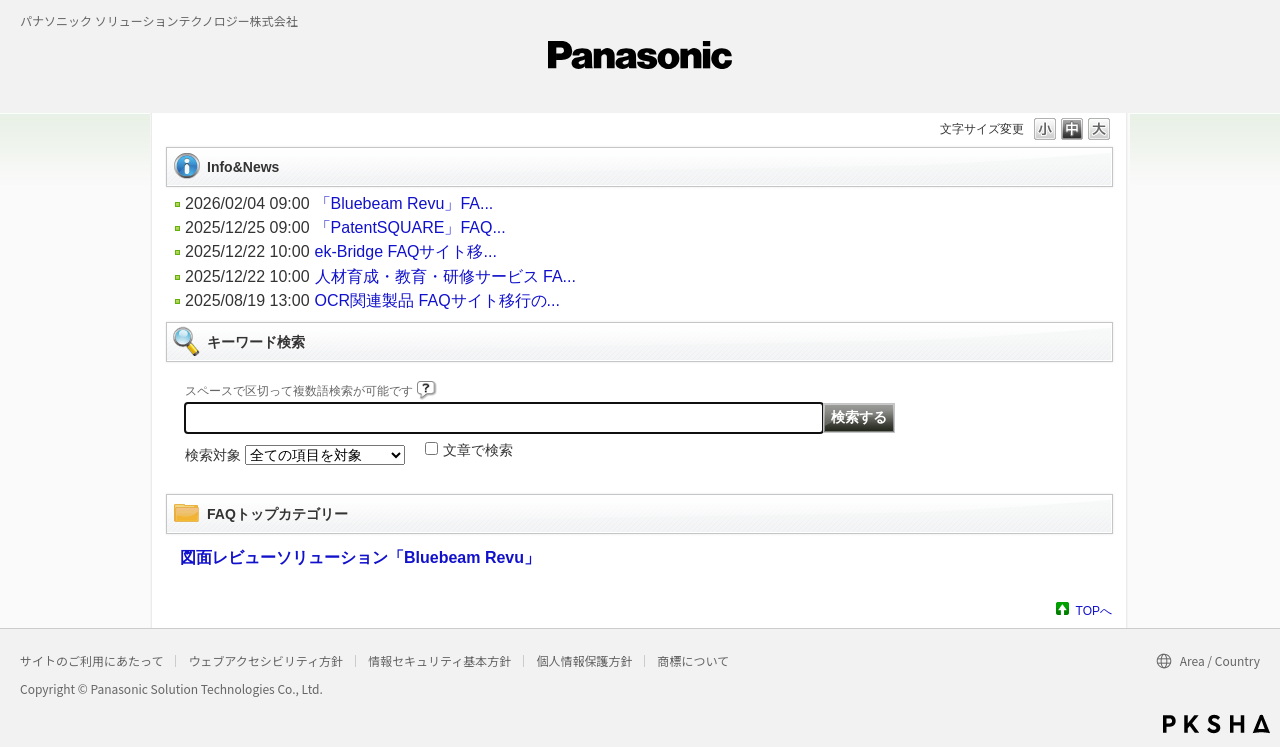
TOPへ (1094, 610)
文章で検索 (478, 450)
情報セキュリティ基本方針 (439, 660)
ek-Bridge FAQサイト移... (406, 251)
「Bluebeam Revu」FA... (404, 203)
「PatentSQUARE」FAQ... (410, 227)
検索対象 (213, 455)
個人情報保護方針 (584, 660)
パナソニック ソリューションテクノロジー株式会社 (159, 20)
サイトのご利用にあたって (91, 660)
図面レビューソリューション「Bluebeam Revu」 (360, 557)
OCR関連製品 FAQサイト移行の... (437, 300)
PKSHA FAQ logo (1216, 724)
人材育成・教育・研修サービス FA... (445, 276)
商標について (693, 660)
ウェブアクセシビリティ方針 (265, 660)
